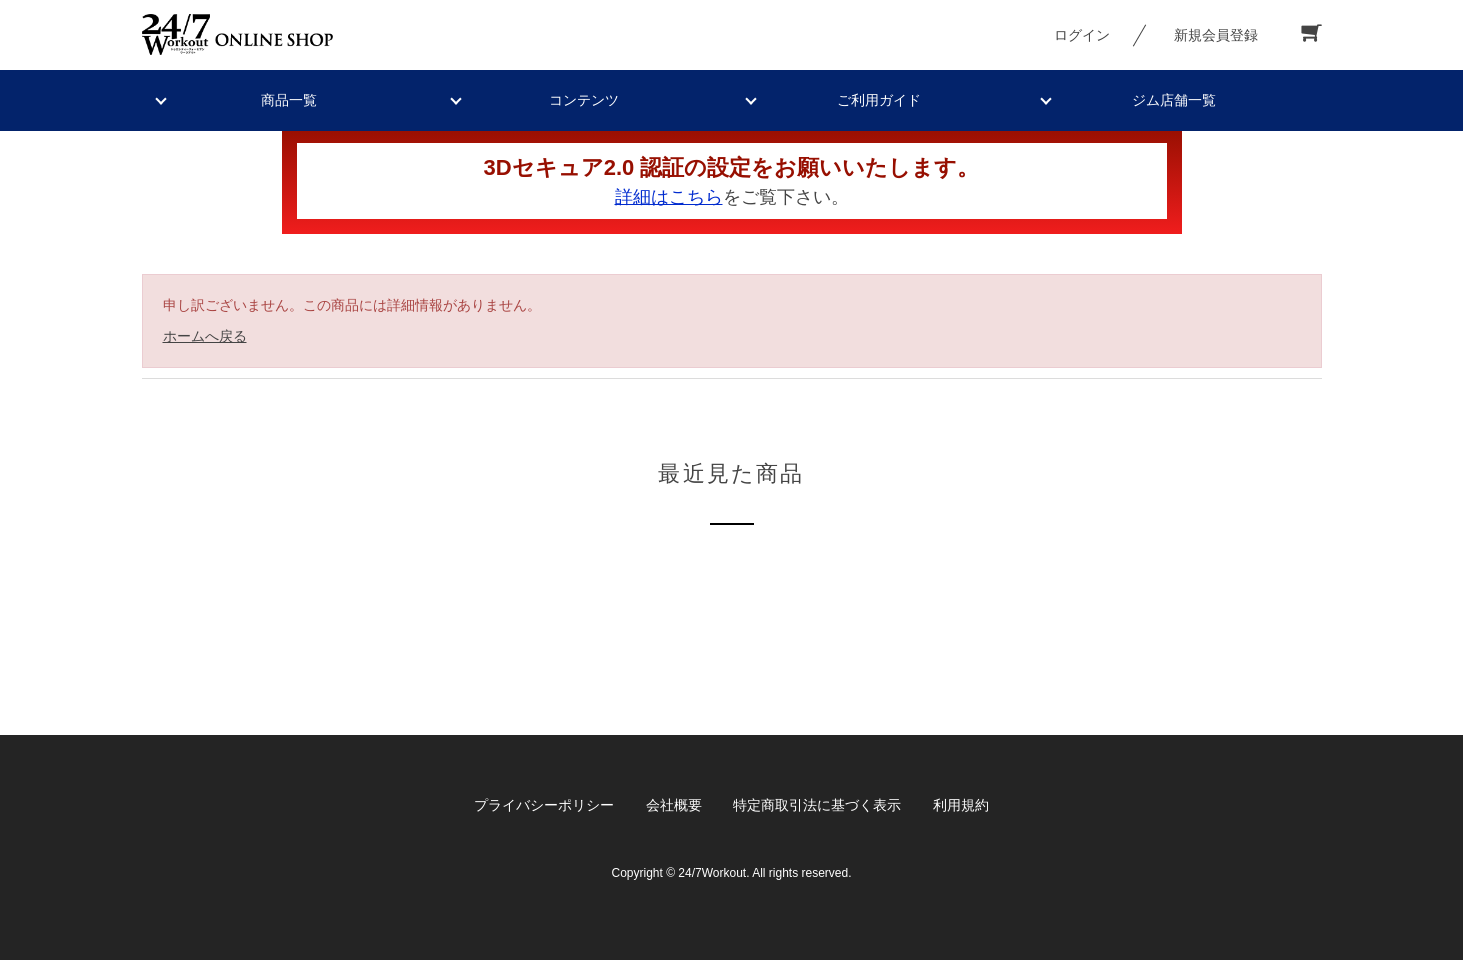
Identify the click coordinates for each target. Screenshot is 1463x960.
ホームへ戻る (205, 336)
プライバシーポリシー (544, 805)
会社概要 (674, 805)
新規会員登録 (1216, 35)
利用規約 (961, 805)
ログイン (1082, 35)
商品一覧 (289, 100)
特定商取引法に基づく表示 (817, 805)
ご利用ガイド (879, 100)
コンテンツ (584, 100)
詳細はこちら (669, 197)
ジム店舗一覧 (1174, 100)
